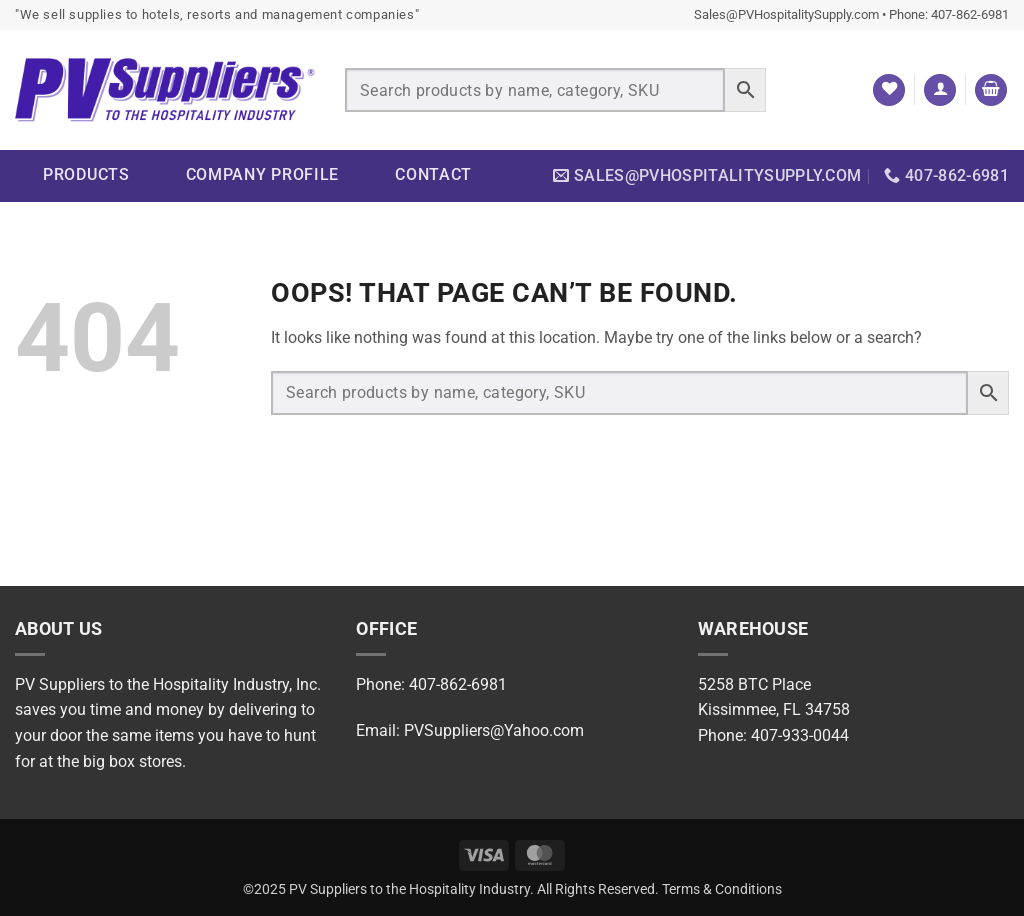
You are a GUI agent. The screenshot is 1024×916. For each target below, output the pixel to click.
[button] (940, 90)
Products (86, 174)
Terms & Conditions (722, 889)
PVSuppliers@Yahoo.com (494, 730)
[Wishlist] (889, 90)
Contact (433, 174)
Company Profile (263, 174)
